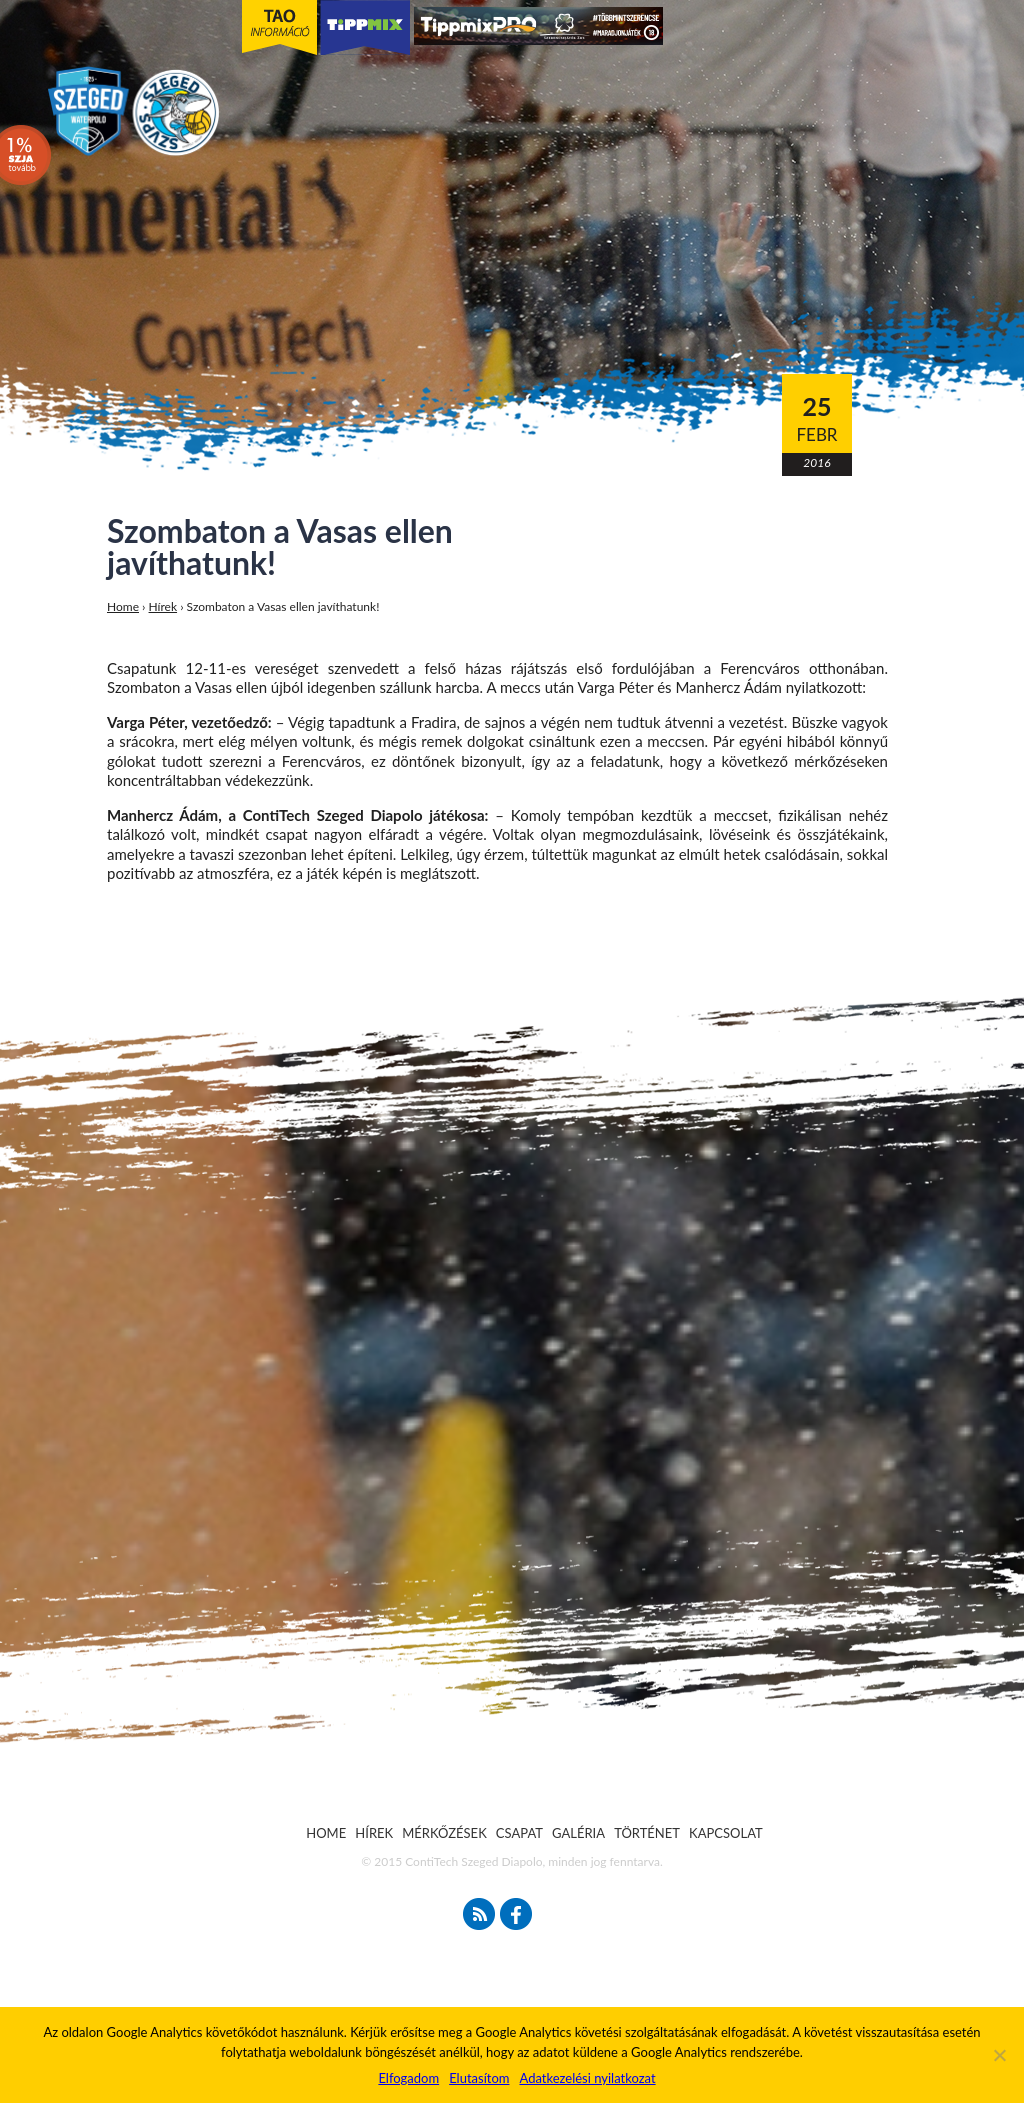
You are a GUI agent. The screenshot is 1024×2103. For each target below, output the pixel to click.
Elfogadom (408, 2078)
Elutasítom (479, 2078)
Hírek (163, 606)
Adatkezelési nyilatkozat (587, 2078)
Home (123, 606)
